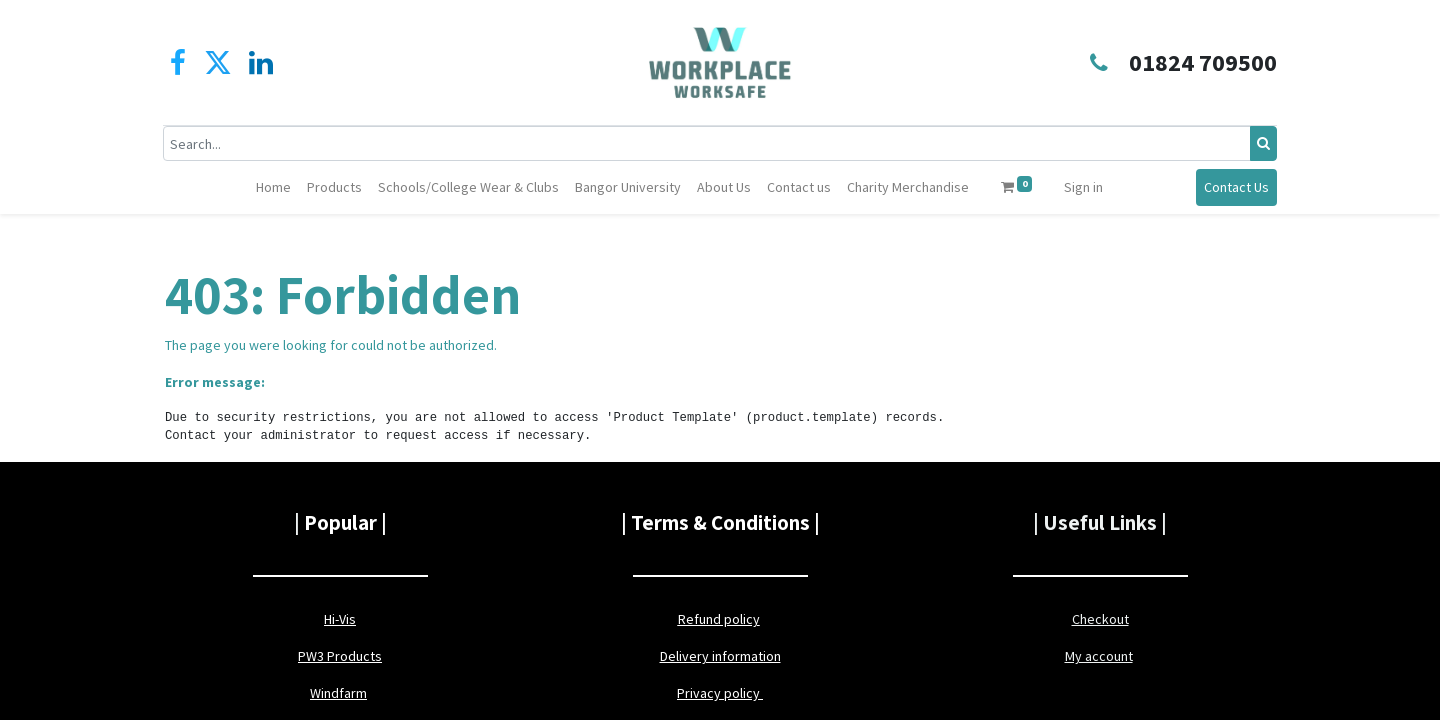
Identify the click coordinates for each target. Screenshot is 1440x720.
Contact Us (1234, 187)
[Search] (1261, 143)
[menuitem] (273, 187)
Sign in (1083, 187)
